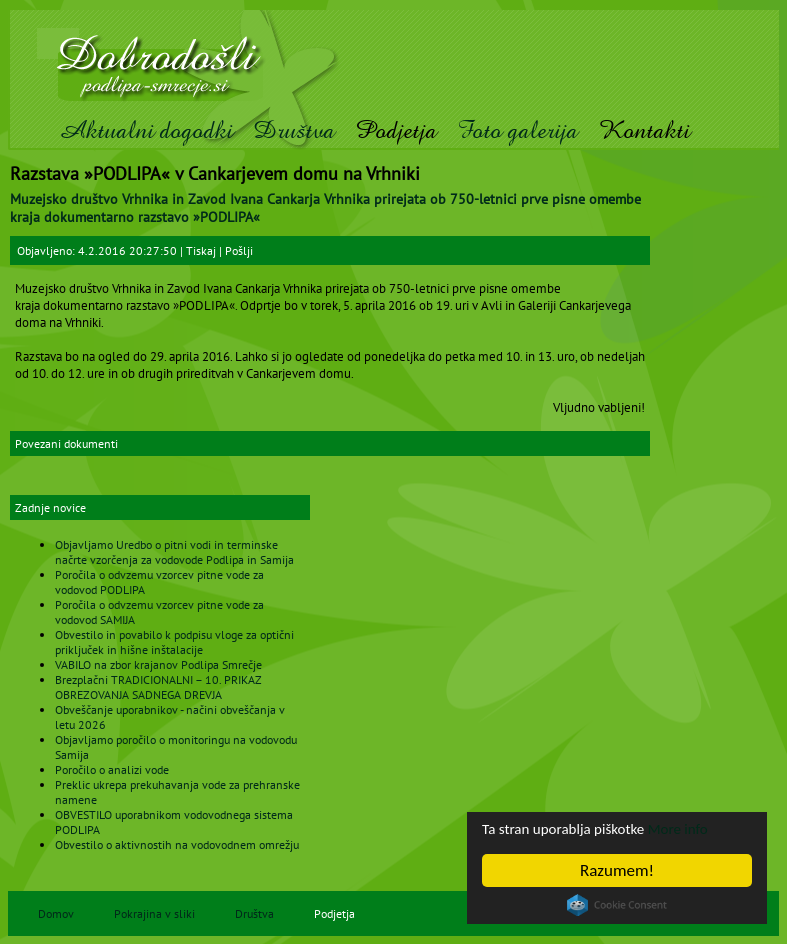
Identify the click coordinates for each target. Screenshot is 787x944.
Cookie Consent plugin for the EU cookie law (617, 905)
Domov (56, 913)
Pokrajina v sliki (154, 913)
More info (704, 828)
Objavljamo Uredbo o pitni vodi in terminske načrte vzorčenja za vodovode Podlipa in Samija (174, 552)
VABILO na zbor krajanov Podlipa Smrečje (158, 664)
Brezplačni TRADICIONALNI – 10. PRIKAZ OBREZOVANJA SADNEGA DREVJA (158, 687)
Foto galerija (517, 130)
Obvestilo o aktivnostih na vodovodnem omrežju (177, 844)
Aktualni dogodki (145, 130)
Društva (294, 130)
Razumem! (617, 870)
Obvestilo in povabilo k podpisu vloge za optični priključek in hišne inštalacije (174, 642)
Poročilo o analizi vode (112, 769)
